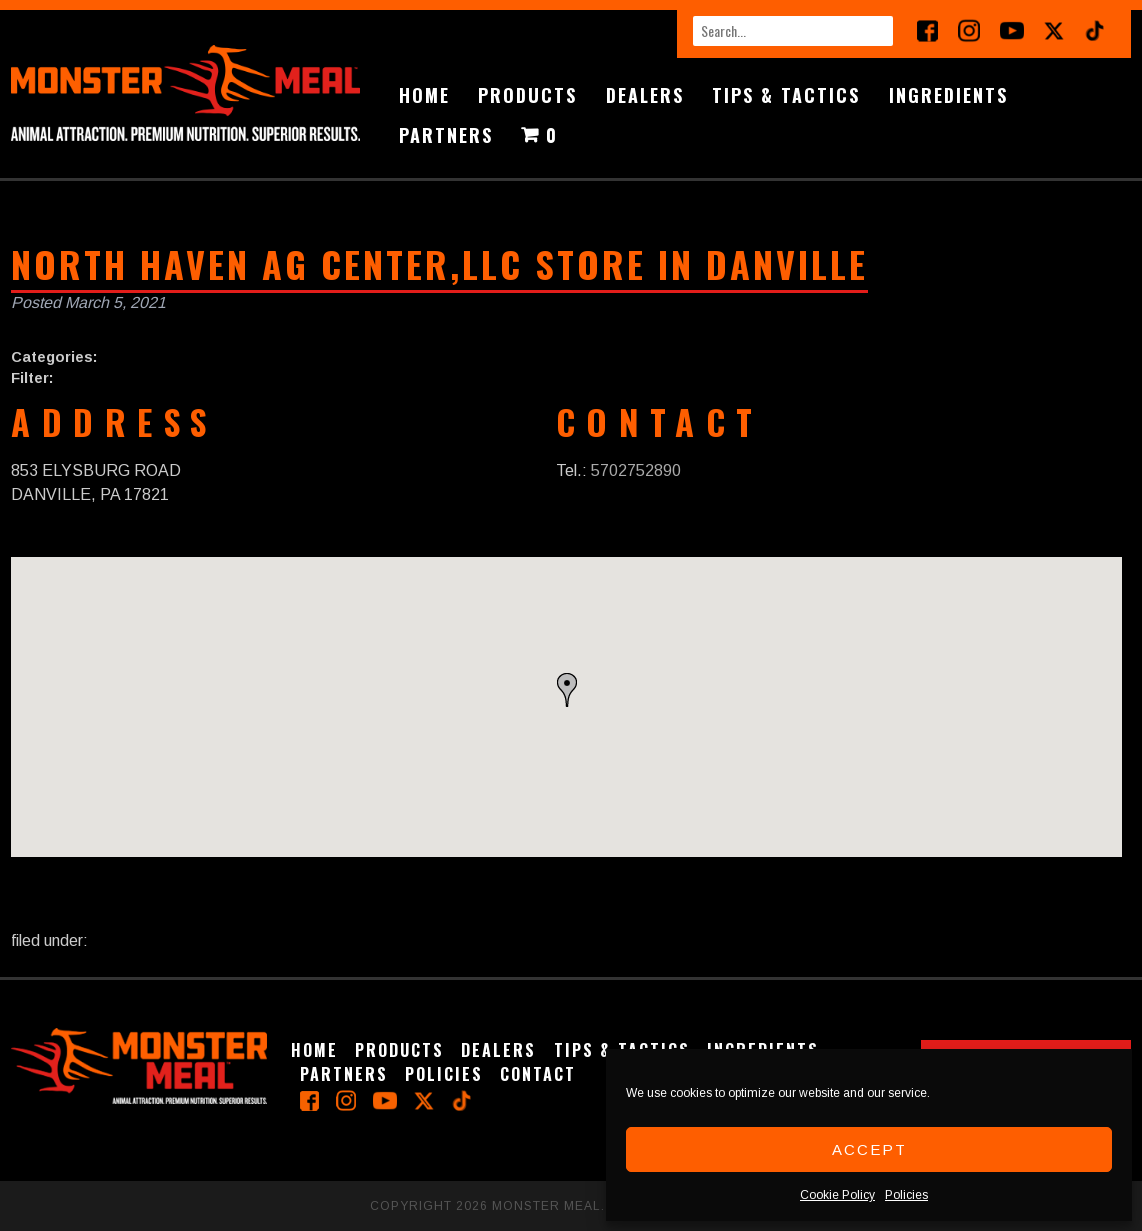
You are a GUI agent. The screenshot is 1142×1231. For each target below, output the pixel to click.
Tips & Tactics (786, 95)
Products (527, 95)
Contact (538, 1074)
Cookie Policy (837, 1195)
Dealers (645, 95)
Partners (446, 135)
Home (424, 95)
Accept (869, 1149)
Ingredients (948, 95)
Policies (906, 1195)
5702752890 (636, 470)
